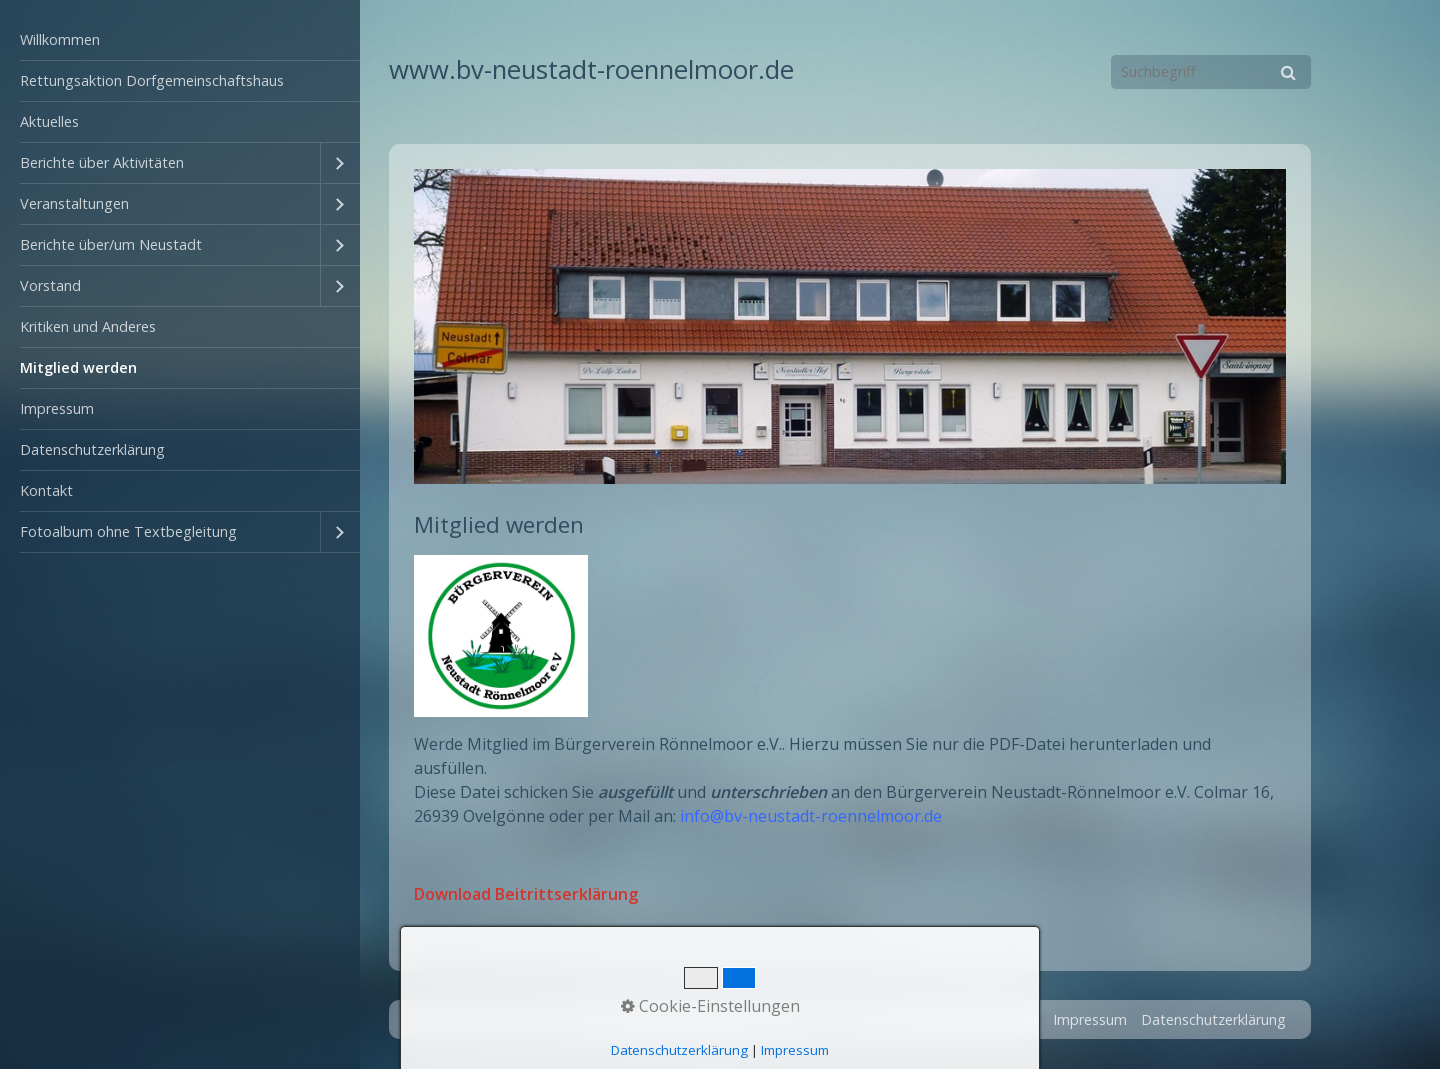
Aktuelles (49, 121)
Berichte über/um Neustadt (111, 244)
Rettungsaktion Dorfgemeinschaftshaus (152, 80)
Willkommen (60, 39)
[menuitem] (180, 40)
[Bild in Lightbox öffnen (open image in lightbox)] (849, 326)
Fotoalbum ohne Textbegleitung (128, 531)
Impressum (57, 408)
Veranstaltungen (74, 203)
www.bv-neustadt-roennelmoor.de (591, 69)
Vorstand (50, 285)
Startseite (939, 1019)
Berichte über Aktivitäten (102, 162)
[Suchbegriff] (1211, 72)
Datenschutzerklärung (92, 449)
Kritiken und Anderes (88, 326)
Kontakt (46, 490)
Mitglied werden (78, 367)
